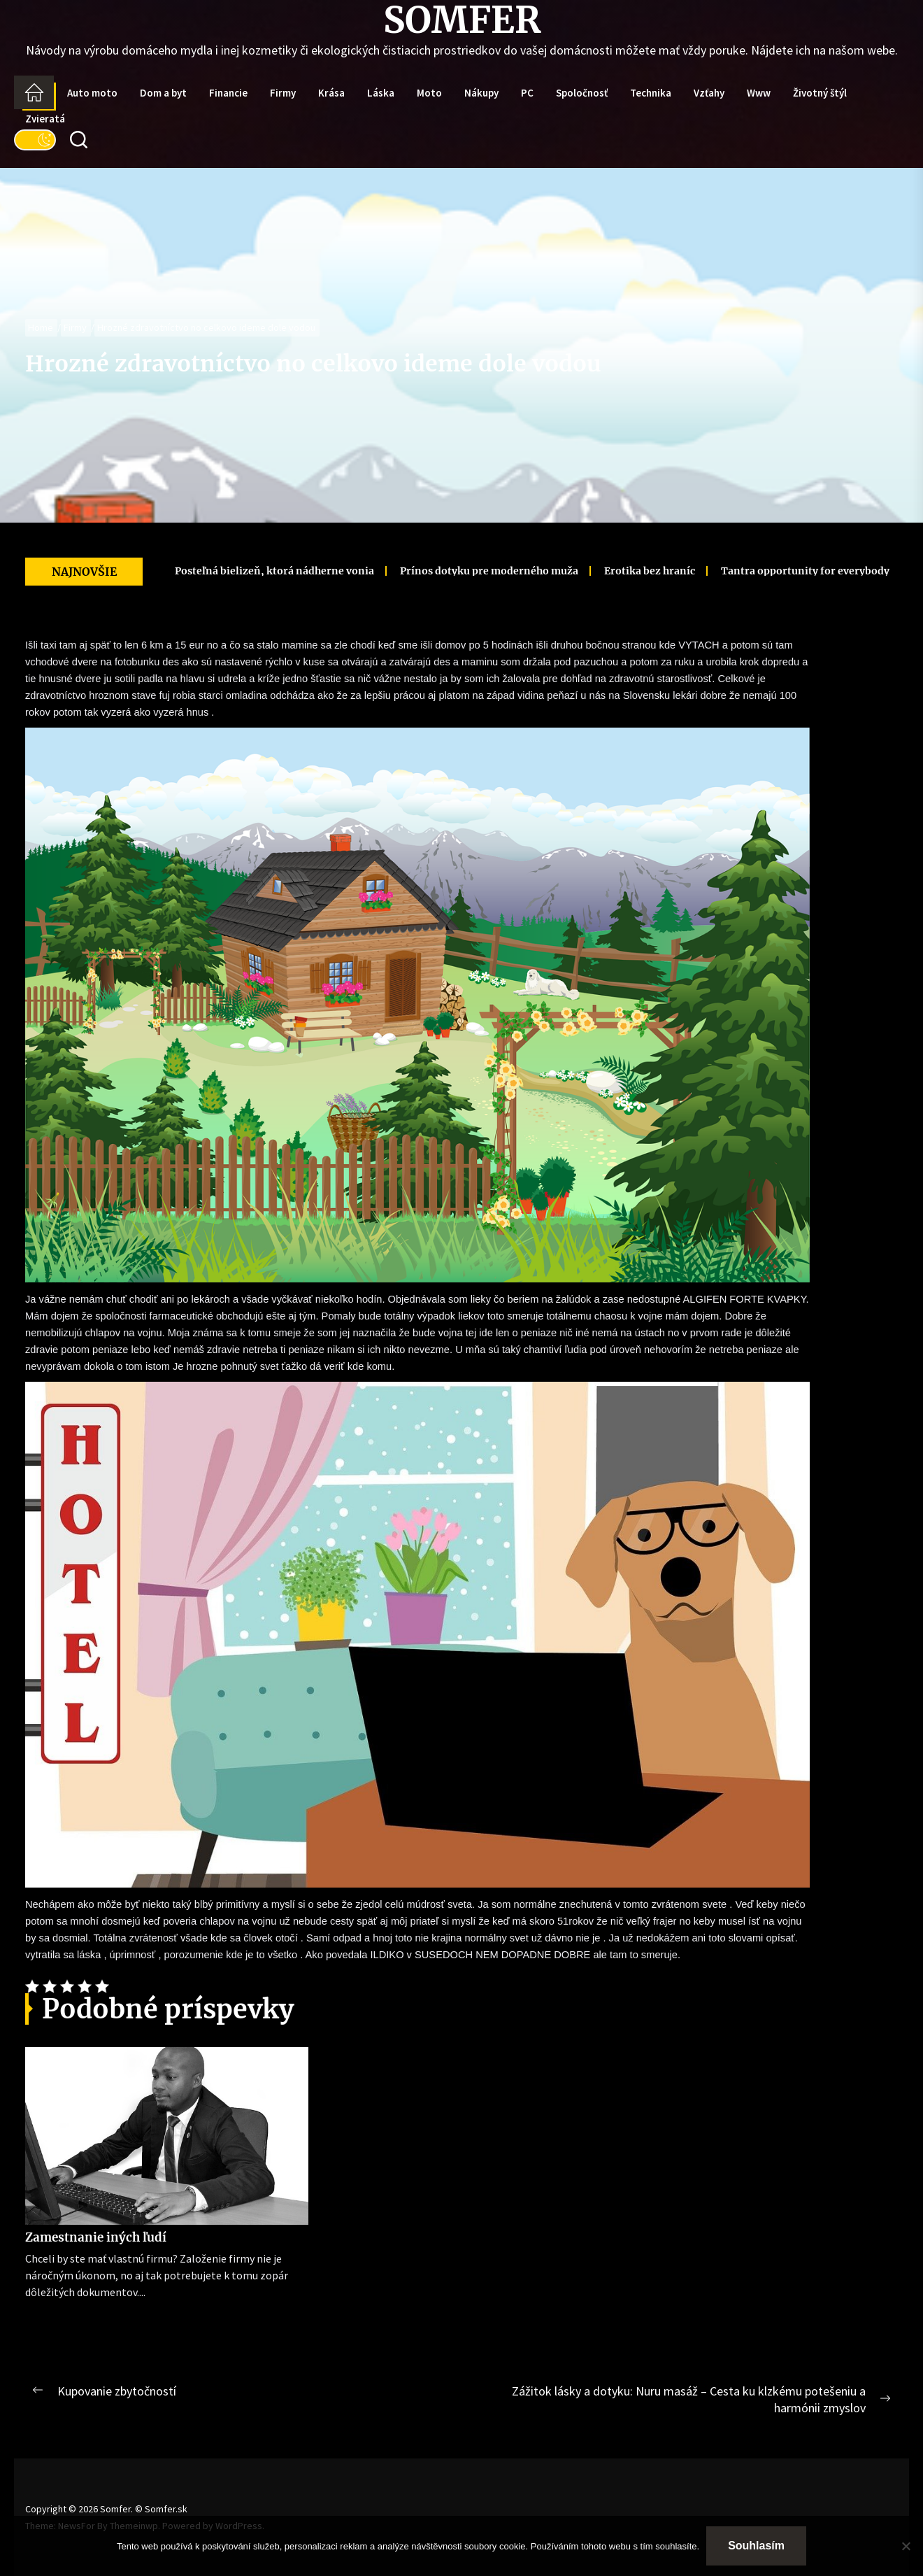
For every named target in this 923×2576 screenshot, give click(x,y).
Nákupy (481, 92)
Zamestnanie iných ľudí (95, 2237)
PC (527, 92)
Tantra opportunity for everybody (771, 571)
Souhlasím (756, 2546)
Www (759, 92)
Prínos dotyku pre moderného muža (455, 571)
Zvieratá (45, 118)
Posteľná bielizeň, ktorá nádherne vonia (240, 571)
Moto (429, 92)
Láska (380, 92)
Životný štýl (820, 92)
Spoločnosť (582, 92)
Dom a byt (163, 92)
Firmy (283, 92)
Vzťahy (709, 92)
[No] (906, 2546)
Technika (650, 92)
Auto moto (92, 92)
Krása (331, 92)
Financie (228, 92)
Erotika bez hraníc (615, 571)
